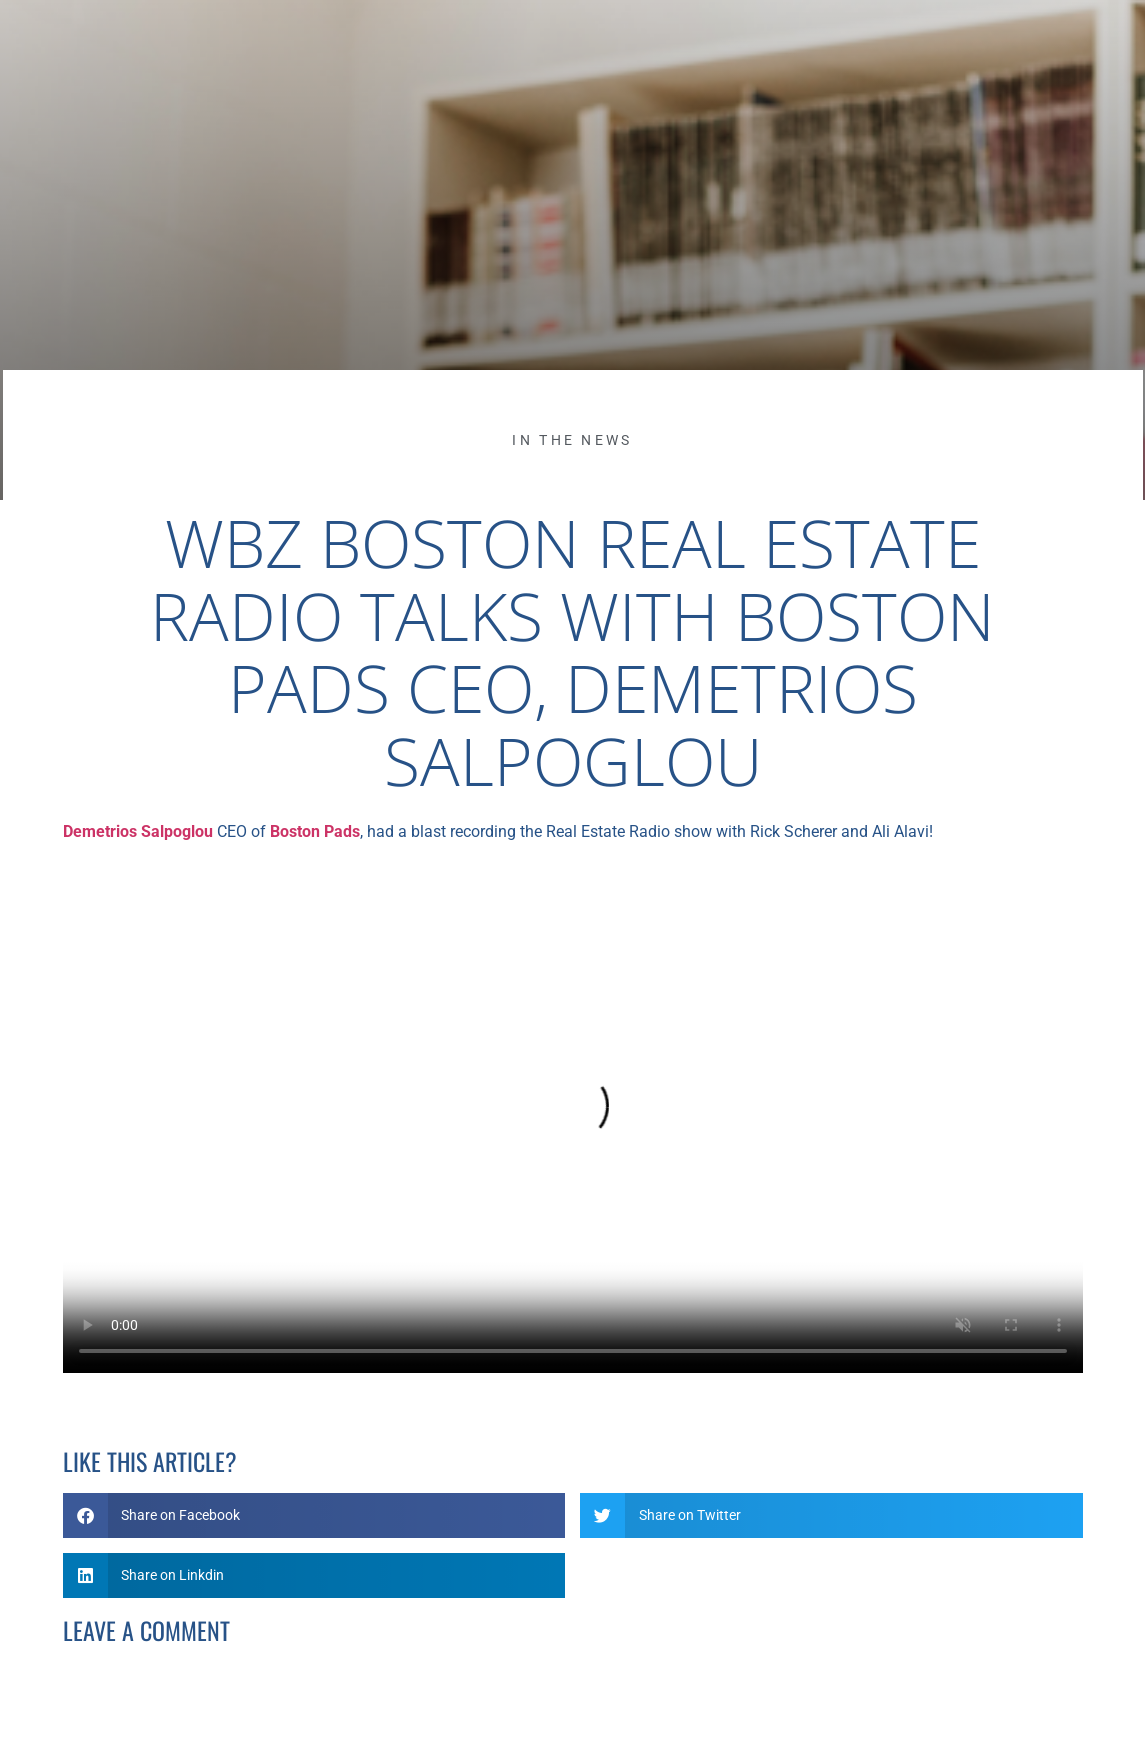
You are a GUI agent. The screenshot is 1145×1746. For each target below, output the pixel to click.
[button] (314, 1515)
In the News (572, 440)
